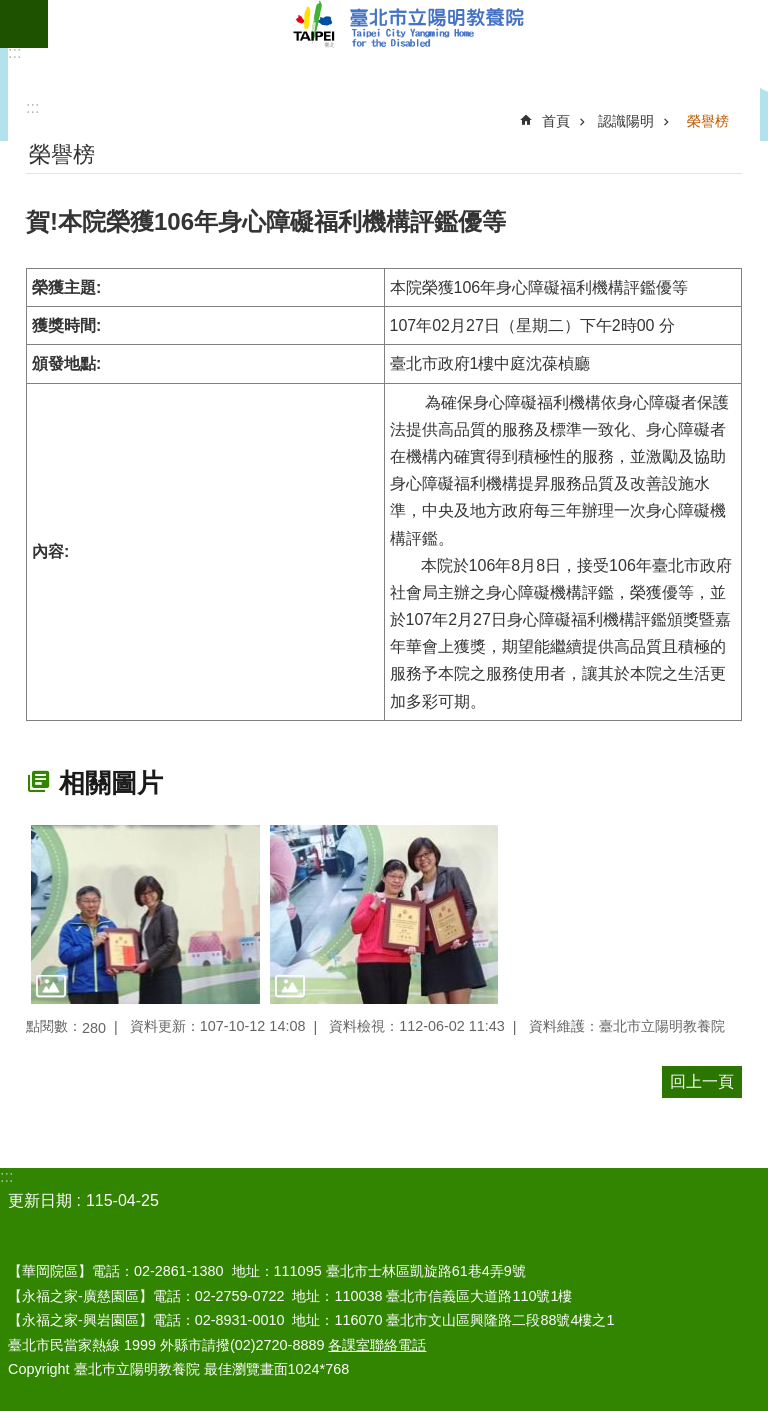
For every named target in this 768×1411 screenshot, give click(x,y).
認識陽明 (626, 121)
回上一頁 (702, 1081)
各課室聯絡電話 (377, 1345)
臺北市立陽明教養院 (408, 24)
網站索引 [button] (24, 24)
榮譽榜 (708, 121)
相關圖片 (111, 783)
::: (14, 52)
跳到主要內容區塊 (10, 10)
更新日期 (40, 1200)
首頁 (556, 121)
